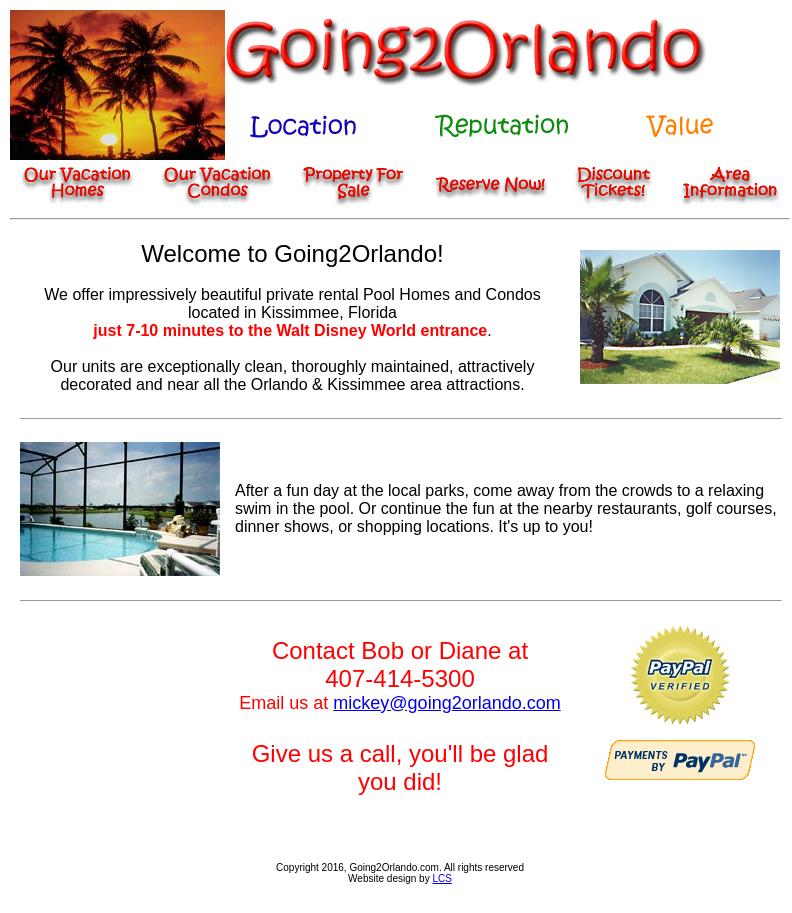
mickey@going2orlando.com (446, 703)
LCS (441, 878)
